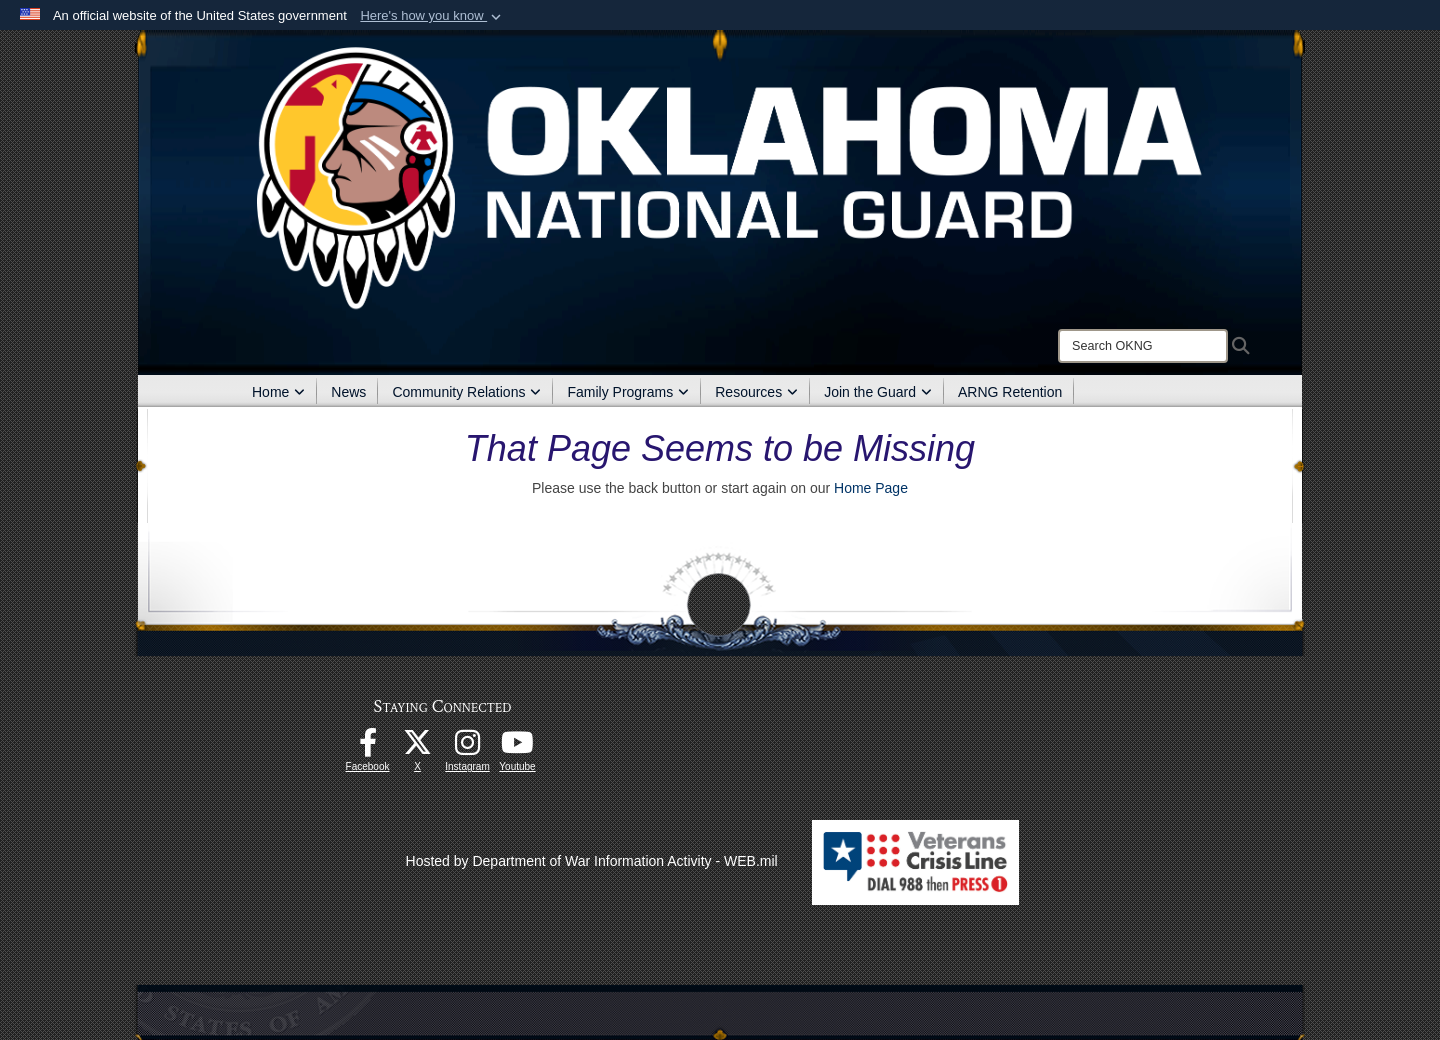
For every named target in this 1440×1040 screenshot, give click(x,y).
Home (278, 392)
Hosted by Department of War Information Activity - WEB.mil (592, 861)
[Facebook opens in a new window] (368, 748)
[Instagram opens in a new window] (468, 748)
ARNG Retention (1010, 392)
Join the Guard (878, 392)
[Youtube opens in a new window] (518, 748)
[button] (432, 16)
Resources (756, 392)
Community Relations (466, 392)
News (348, 392)
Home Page (871, 488)
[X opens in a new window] (418, 748)
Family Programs (628, 392)
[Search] (1143, 346)
